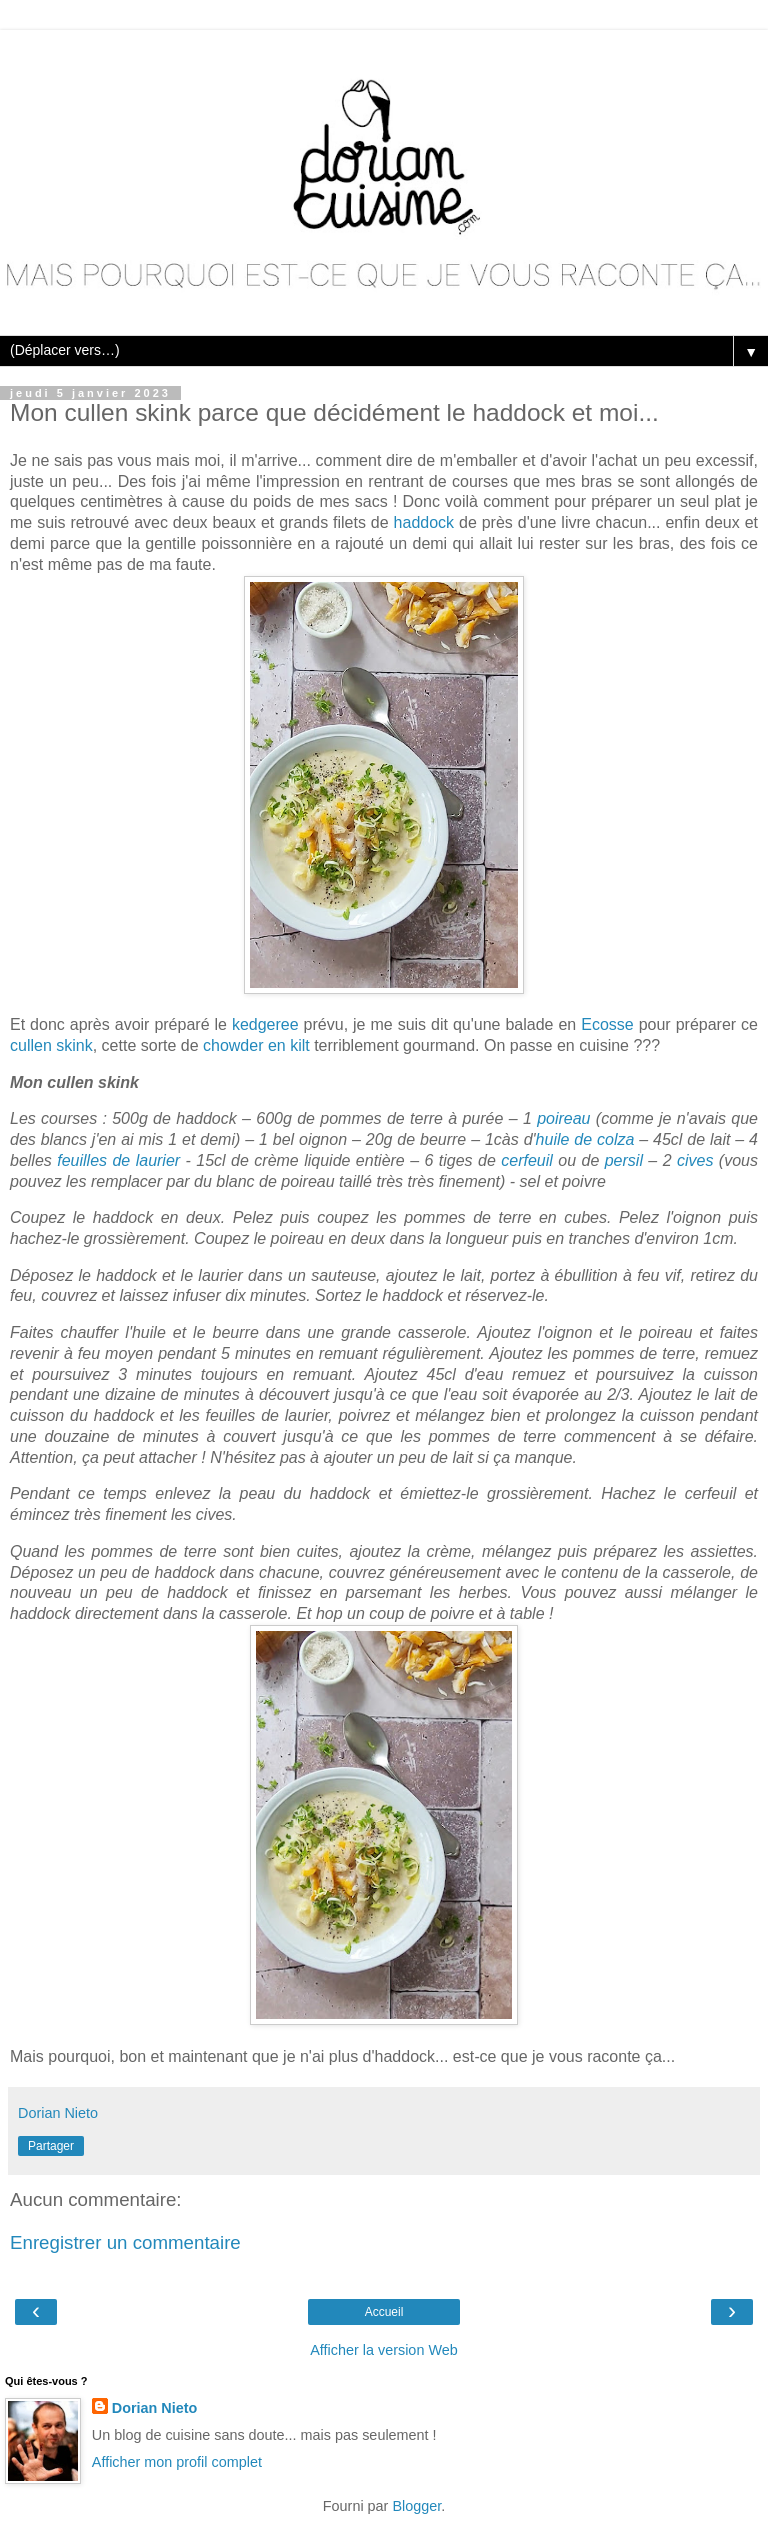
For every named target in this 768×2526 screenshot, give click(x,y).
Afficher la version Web (383, 2350)
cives (695, 1160)
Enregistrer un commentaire (125, 2242)
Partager (51, 2146)
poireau (563, 1118)
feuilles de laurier (118, 1160)
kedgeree (265, 1024)
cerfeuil (527, 1160)
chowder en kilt (256, 1045)
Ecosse (607, 1024)
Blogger (416, 2506)
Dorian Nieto (155, 2408)
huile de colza (585, 1139)
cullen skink (51, 1045)
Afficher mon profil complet (177, 2462)
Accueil (384, 2312)
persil (624, 1160)
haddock (424, 522)
